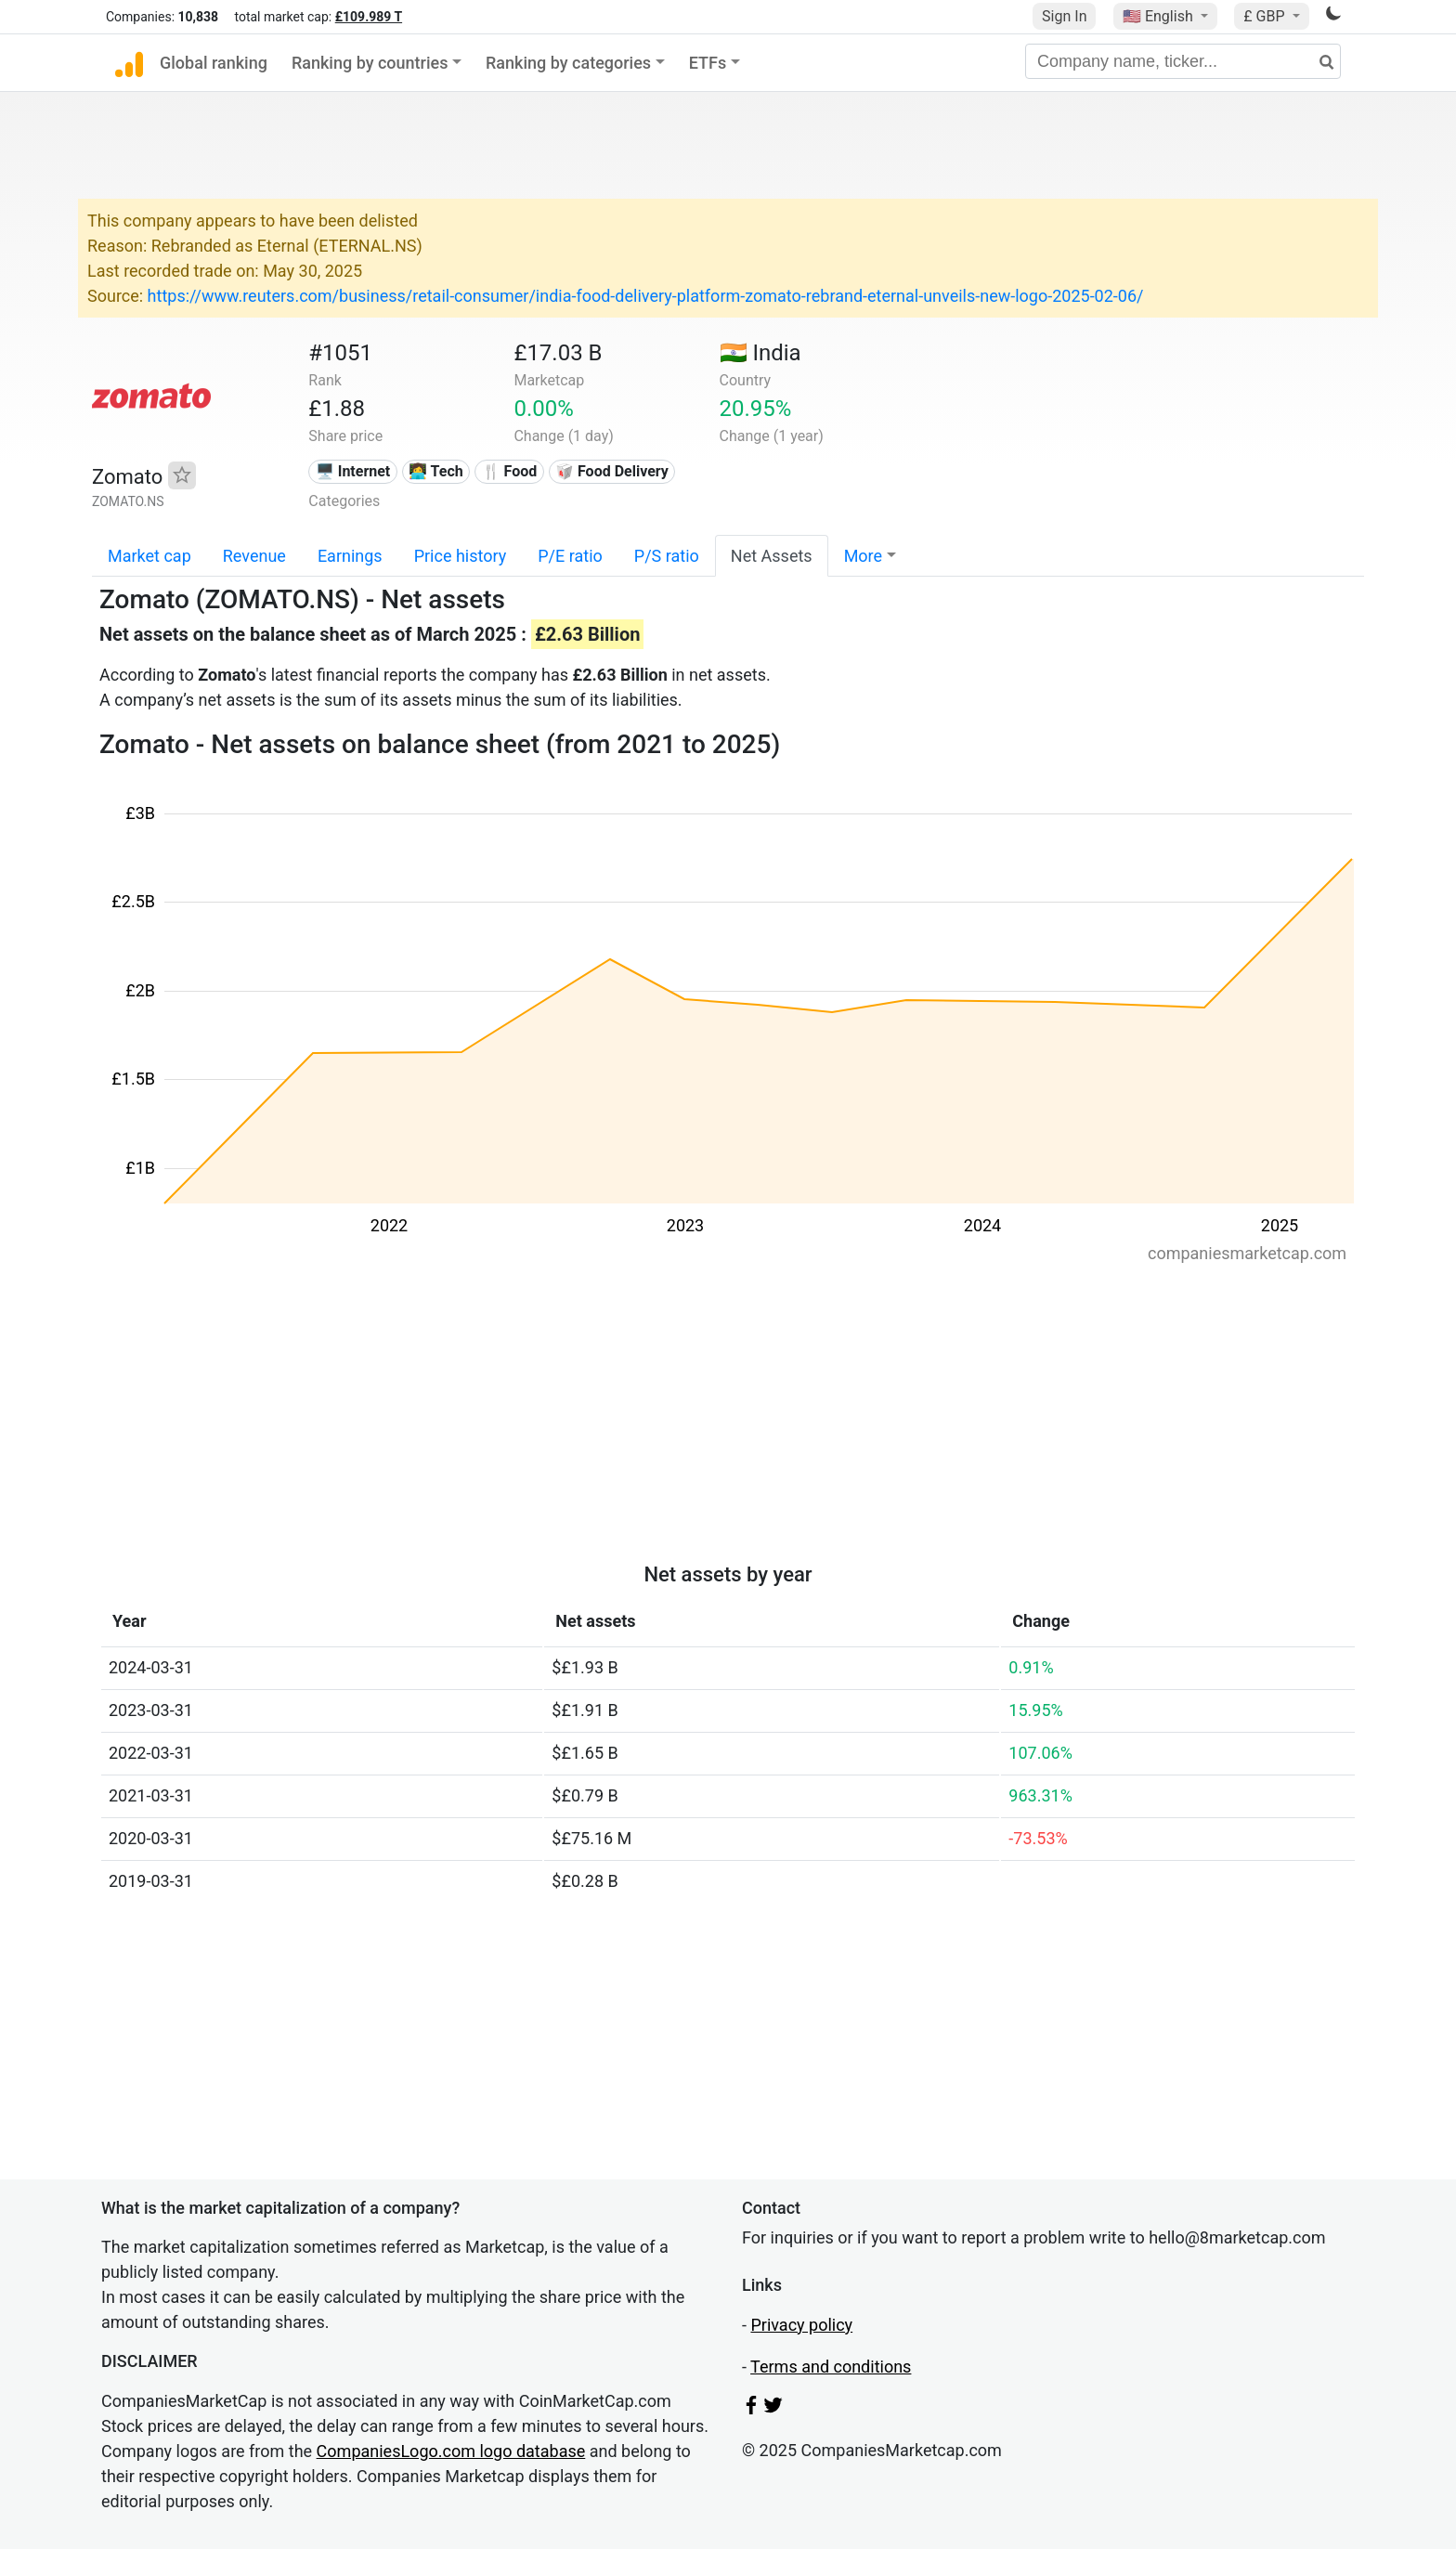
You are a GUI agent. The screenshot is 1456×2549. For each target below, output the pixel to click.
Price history (460, 556)
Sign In (1064, 16)
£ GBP (1265, 16)
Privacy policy (801, 2324)
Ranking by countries (370, 62)
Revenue (254, 556)
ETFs (708, 62)
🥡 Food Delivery (612, 471)
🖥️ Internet (353, 471)
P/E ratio (570, 556)
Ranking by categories (568, 62)
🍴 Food (510, 471)
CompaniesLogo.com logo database (451, 2451)
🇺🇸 (1160, 16)
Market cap (149, 556)
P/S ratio (666, 556)
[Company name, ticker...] (1183, 61)
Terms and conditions (830, 2366)
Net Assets (771, 556)
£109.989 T (368, 16)
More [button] (863, 556)
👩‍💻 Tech (436, 471)
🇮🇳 (760, 353)
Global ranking (213, 62)
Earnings (350, 556)
